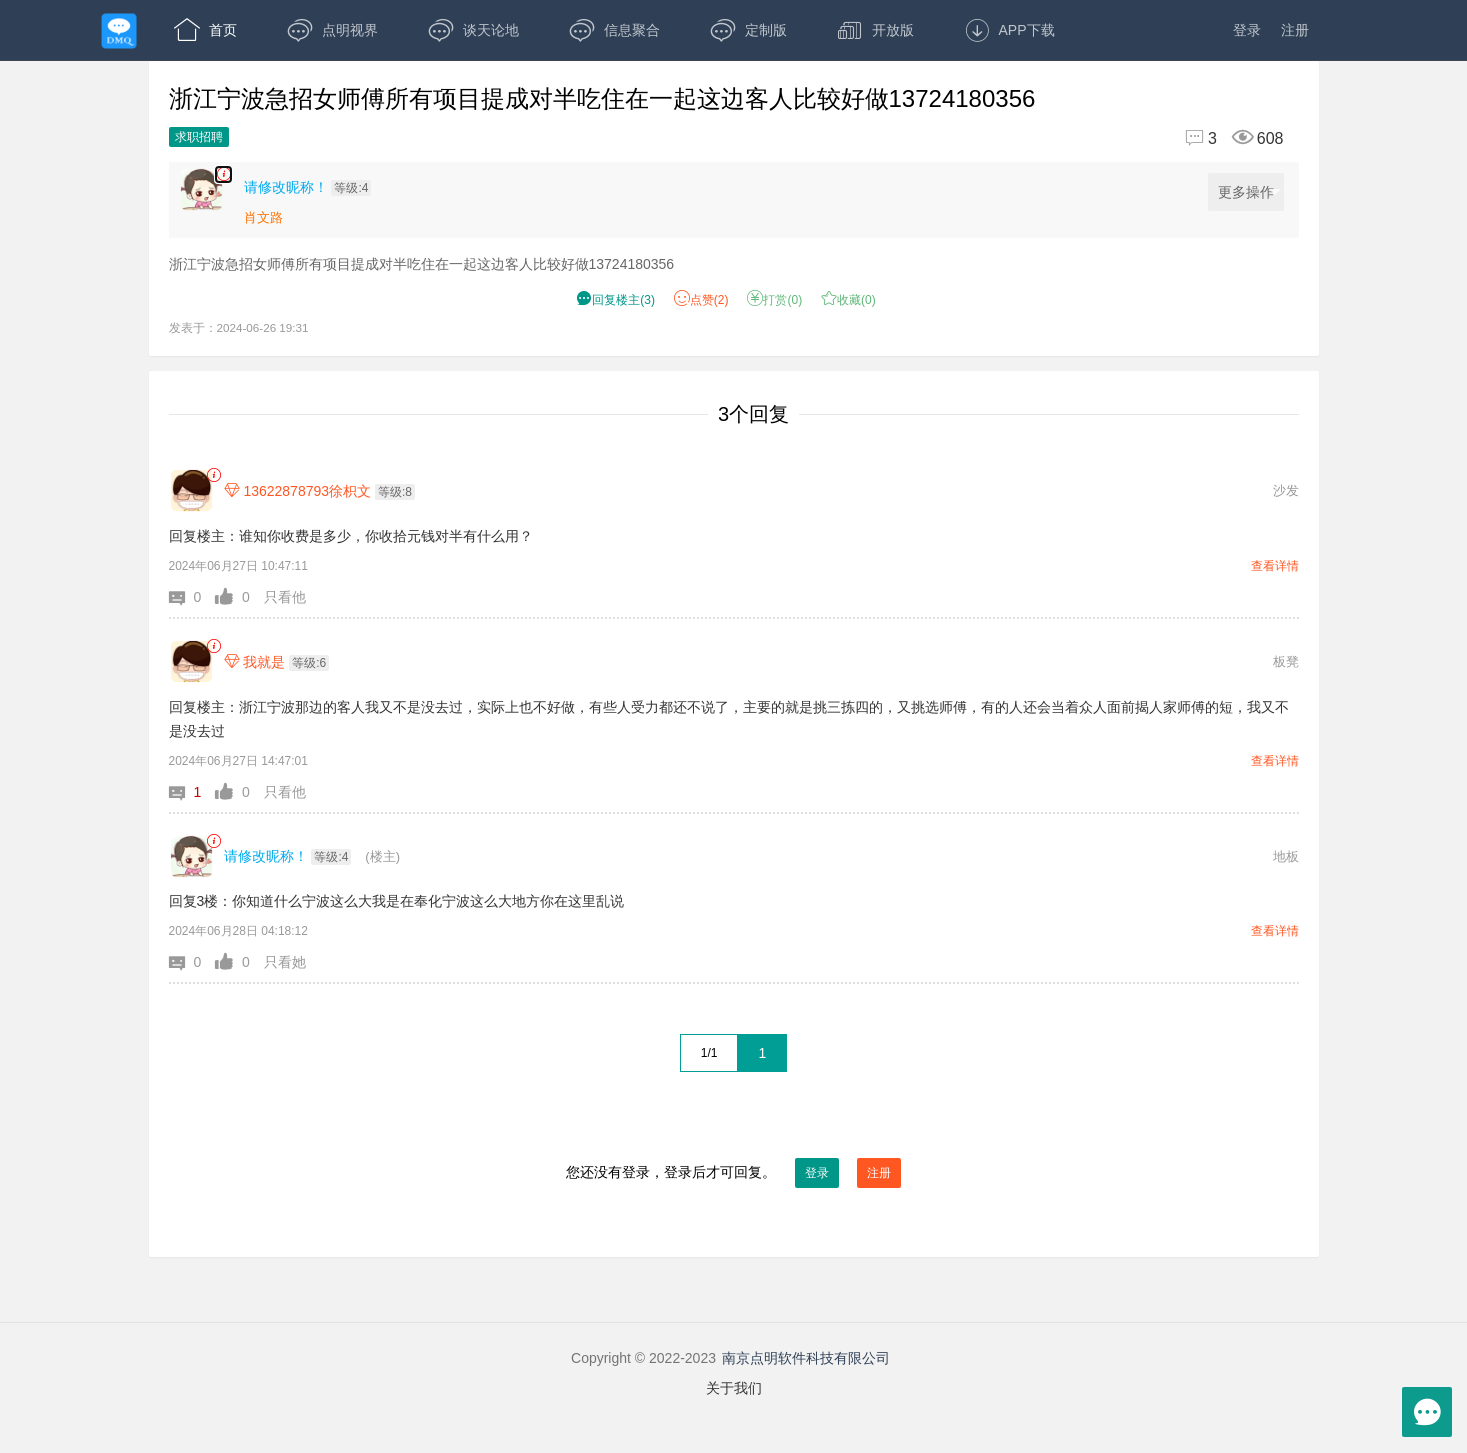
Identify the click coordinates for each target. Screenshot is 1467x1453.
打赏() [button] (774, 300)
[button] (192, 597)
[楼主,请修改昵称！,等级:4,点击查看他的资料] (313, 187)
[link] (213, 475)
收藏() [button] (848, 300)
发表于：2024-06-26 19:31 (239, 327)
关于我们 (734, 1388)
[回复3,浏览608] (1226, 138)
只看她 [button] (285, 962)
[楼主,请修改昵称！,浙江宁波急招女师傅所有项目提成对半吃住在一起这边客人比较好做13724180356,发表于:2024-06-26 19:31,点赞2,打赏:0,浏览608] (223, 174)
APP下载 (1009, 30)
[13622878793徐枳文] (191, 490)
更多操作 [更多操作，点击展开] (1249, 192)
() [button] (615, 300)
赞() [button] (701, 300)
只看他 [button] (285, 597)
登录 (1247, 30)
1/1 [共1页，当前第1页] (709, 1053)
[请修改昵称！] (191, 856)
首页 (205, 30)
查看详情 (1275, 566)
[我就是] (191, 661)
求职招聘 (199, 137)
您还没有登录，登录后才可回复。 (734, 1173)
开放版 (875, 30)
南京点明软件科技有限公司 (806, 1358)
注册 (1295, 30)
